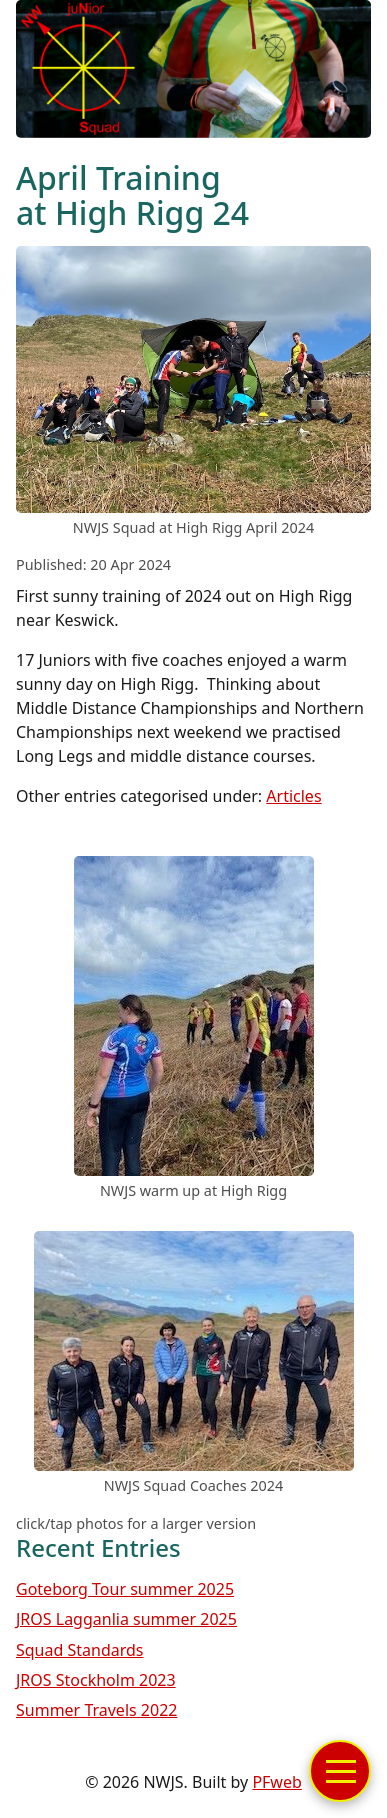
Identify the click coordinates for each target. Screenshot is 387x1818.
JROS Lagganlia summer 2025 (126, 1619)
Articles (293, 796)
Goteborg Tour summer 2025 (125, 1589)
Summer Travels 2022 (96, 1710)
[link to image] (193, 507)
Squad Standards (80, 1650)
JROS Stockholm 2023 (96, 1680)
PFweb (276, 1782)
